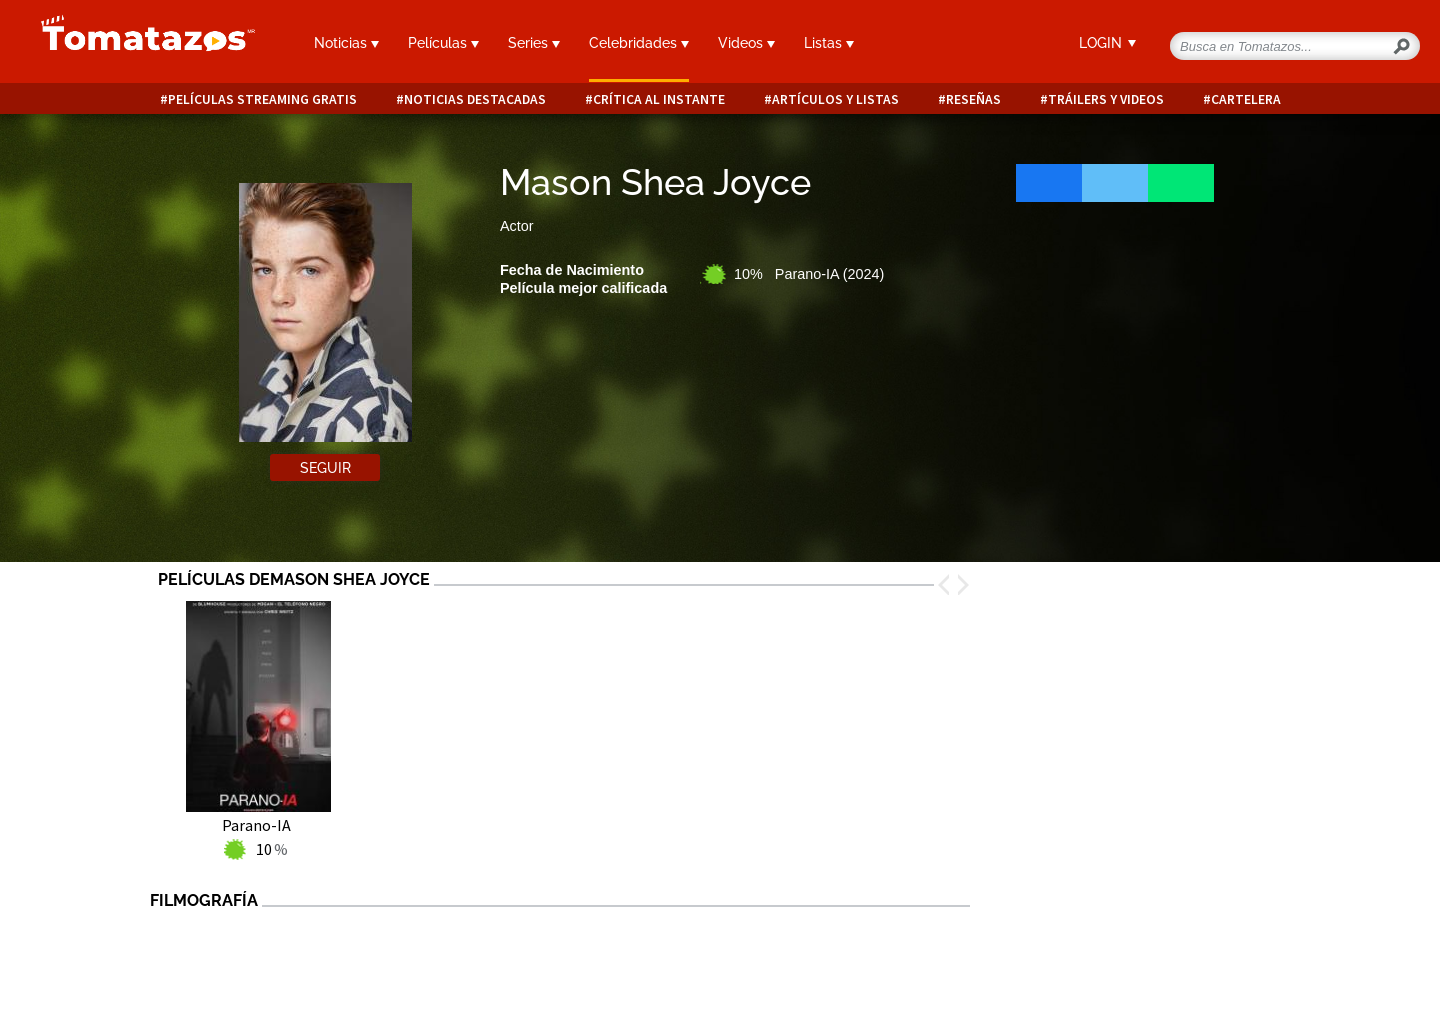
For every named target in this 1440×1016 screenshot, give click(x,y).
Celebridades (639, 43)
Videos (746, 43)
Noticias (346, 43)
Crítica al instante (659, 99)
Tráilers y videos (1106, 99)
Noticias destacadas (475, 99)
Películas (443, 43)
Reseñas (973, 99)
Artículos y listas (835, 99)
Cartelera (1246, 99)
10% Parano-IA (809, 274)
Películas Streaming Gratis (262, 99)
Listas (829, 43)
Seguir (325, 468)
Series (534, 43)
